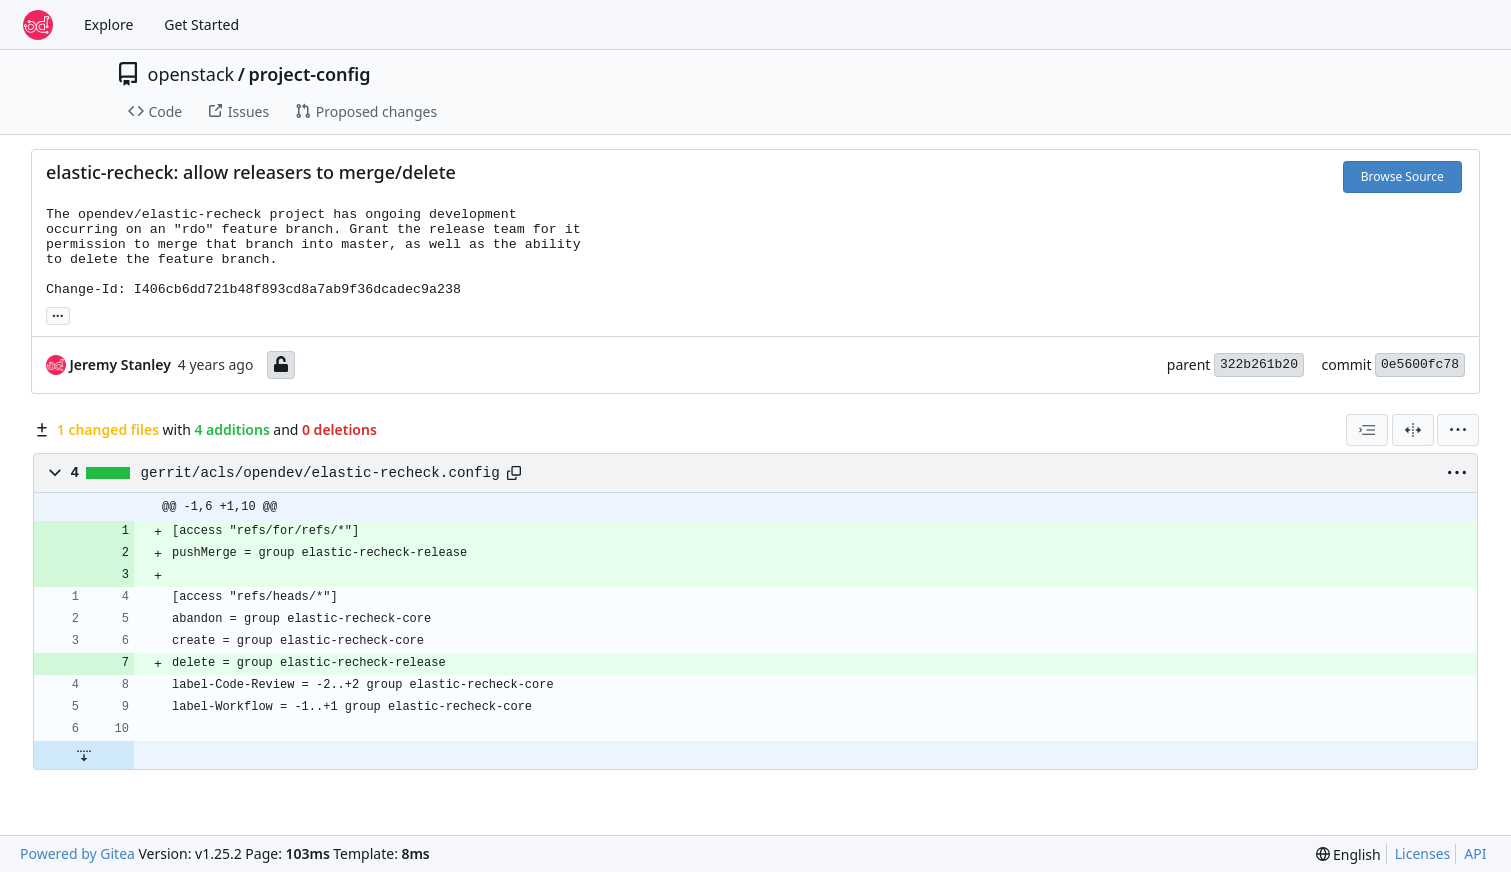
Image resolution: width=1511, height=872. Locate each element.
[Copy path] (514, 473)
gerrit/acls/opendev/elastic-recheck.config (320, 473)
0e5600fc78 (1420, 364)
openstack (191, 74)
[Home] (38, 25)
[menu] (1458, 430)
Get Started (201, 24)
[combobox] (1367, 430)
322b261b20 (1259, 364)
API (1475, 853)
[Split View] (1413, 430)
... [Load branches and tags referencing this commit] (58, 314)
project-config (309, 74)
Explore (108, 24)
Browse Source (1402, 176)
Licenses (1423, 853)
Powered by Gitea (77, 853)
